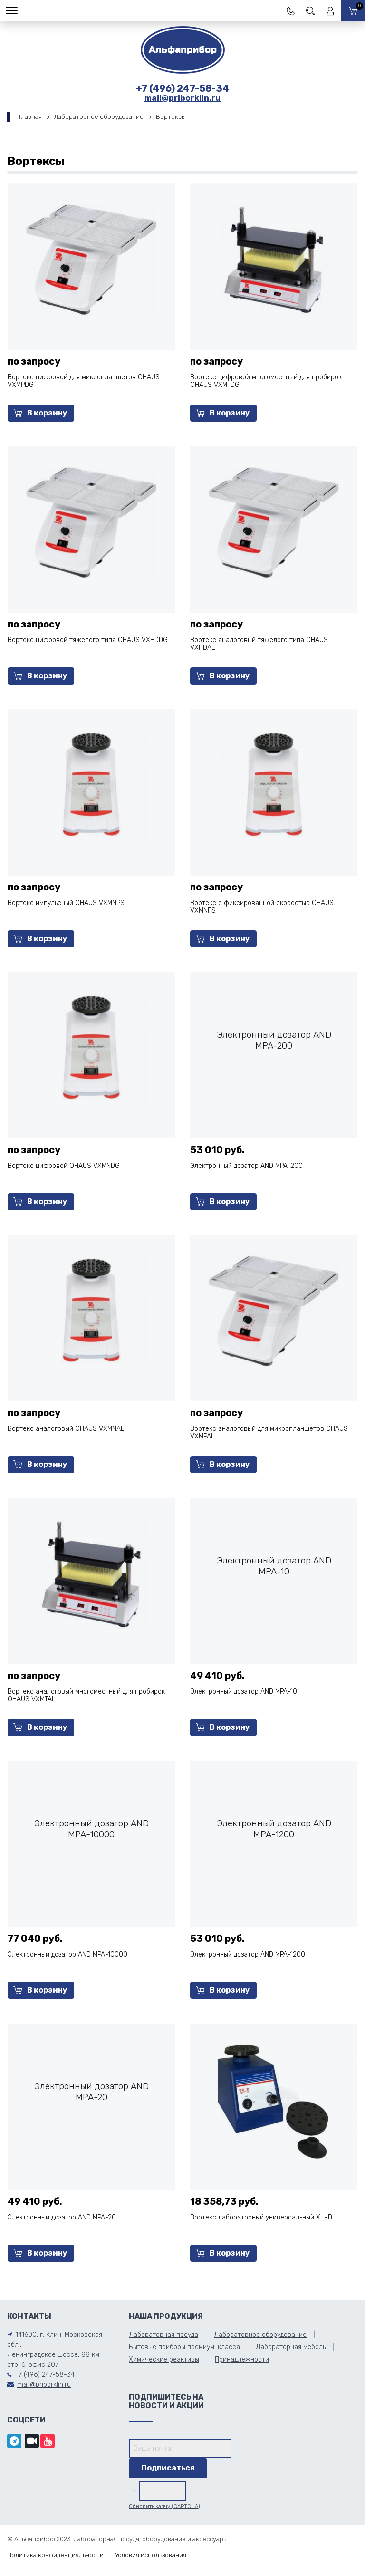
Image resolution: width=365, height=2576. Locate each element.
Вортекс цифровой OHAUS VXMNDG (64, 1166)
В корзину (40, 412)
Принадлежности (242, 2359)
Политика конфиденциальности (55, 2554)
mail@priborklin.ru (182, 98)
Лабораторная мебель (291, 2347)
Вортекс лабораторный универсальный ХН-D (261, 2217)
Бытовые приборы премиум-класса (184, 2347)
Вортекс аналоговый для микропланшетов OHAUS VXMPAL (269, 1432)
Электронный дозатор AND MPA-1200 (247, 1954)
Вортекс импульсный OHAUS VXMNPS (66, 903)
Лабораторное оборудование (99, 116)
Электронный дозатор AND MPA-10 (243, 1692)
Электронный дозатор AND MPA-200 (246, 1166)
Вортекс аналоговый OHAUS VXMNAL (66, 1429)
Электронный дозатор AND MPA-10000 (67, 1954)
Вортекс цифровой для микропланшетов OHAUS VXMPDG (84, 381)
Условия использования (150, 2554)
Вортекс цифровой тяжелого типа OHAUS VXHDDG (88, 640)
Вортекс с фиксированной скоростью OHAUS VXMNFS (262, 907)
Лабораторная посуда (163, 2335)
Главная (30, 116)
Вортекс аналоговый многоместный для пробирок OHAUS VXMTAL (86, 1695)
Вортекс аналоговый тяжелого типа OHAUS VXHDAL (259, 644)
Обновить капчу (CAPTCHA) (164, 2506)
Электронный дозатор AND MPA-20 (62, 2217)
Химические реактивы (164, 2359)
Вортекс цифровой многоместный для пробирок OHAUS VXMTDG (266, 381)
